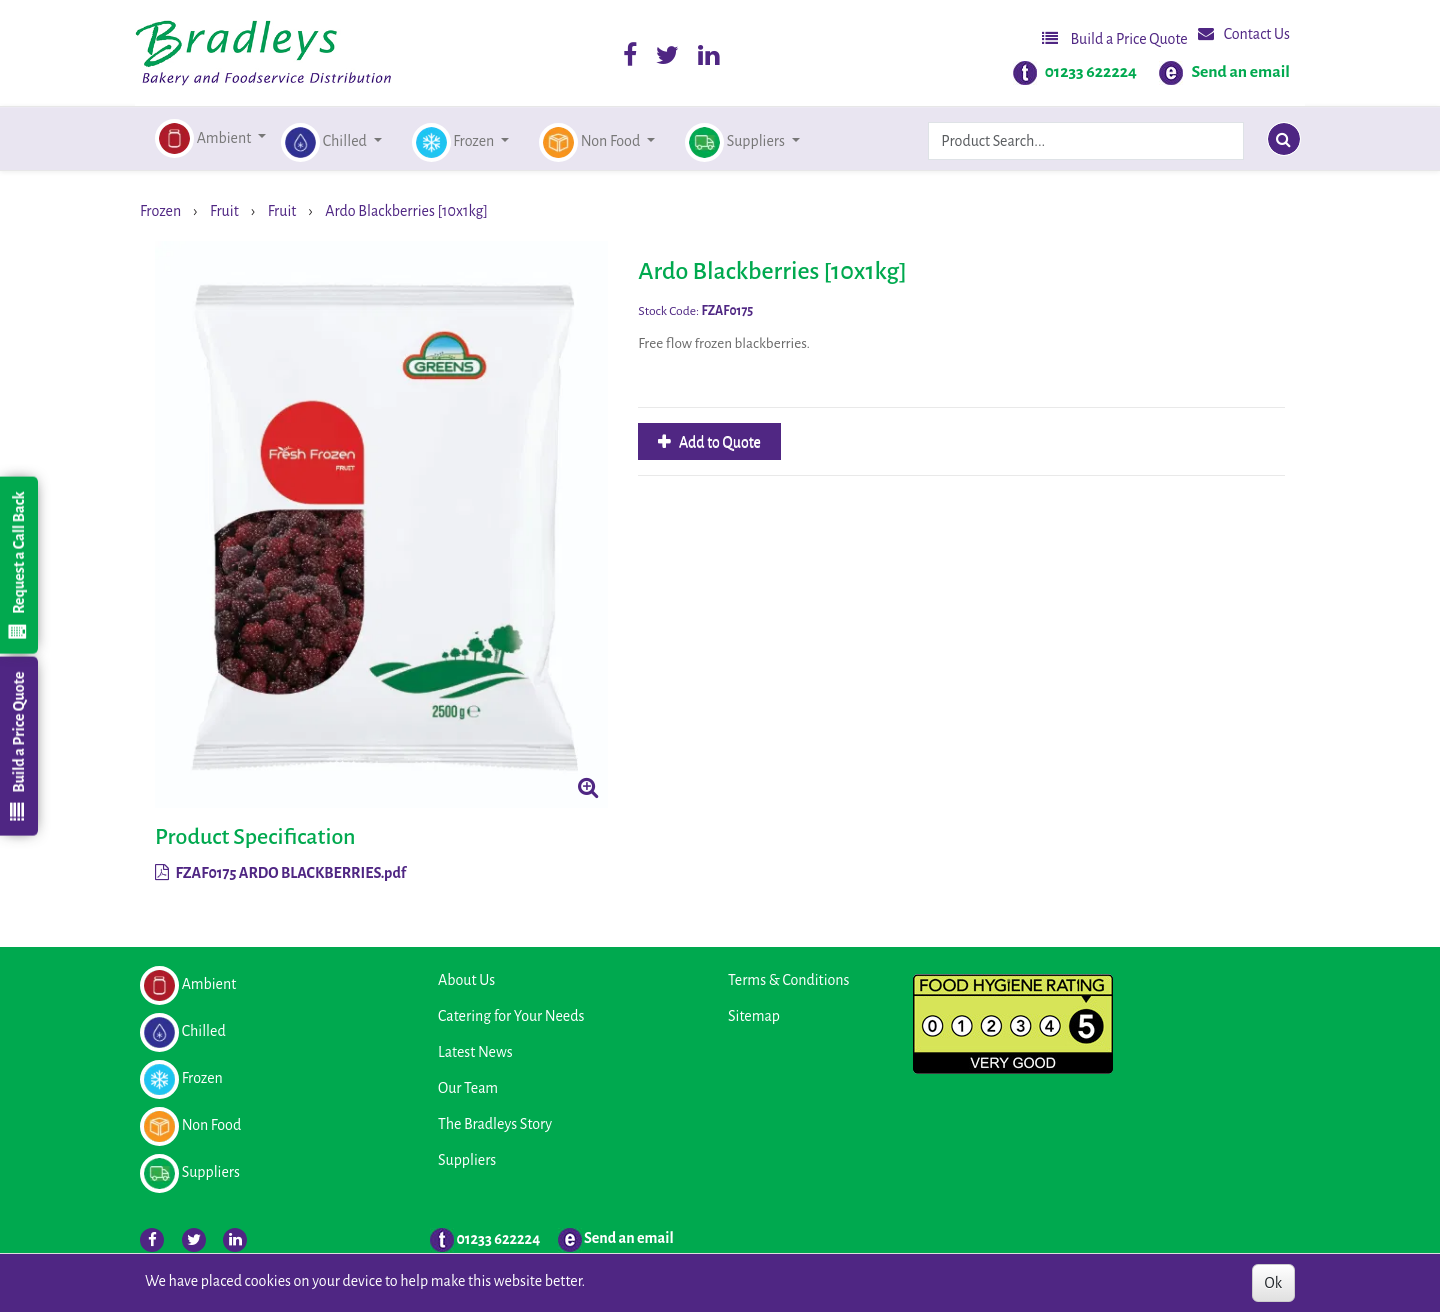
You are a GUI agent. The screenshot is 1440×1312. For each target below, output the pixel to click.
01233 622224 (1091, 72)
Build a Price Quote (1115, 38)
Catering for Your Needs (511, 1016)
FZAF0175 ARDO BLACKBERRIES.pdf (280, 873)
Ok (1273, 1283)
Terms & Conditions (788, 980)
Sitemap (754, 1016)
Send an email (1240, 72)
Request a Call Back (18, 565)
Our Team (468, 1088)
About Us (466, 980)
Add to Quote (718, 442)
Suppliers (467, 1160)
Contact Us (1244, 33)
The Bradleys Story (495, 1124)
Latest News (475, 1052)
